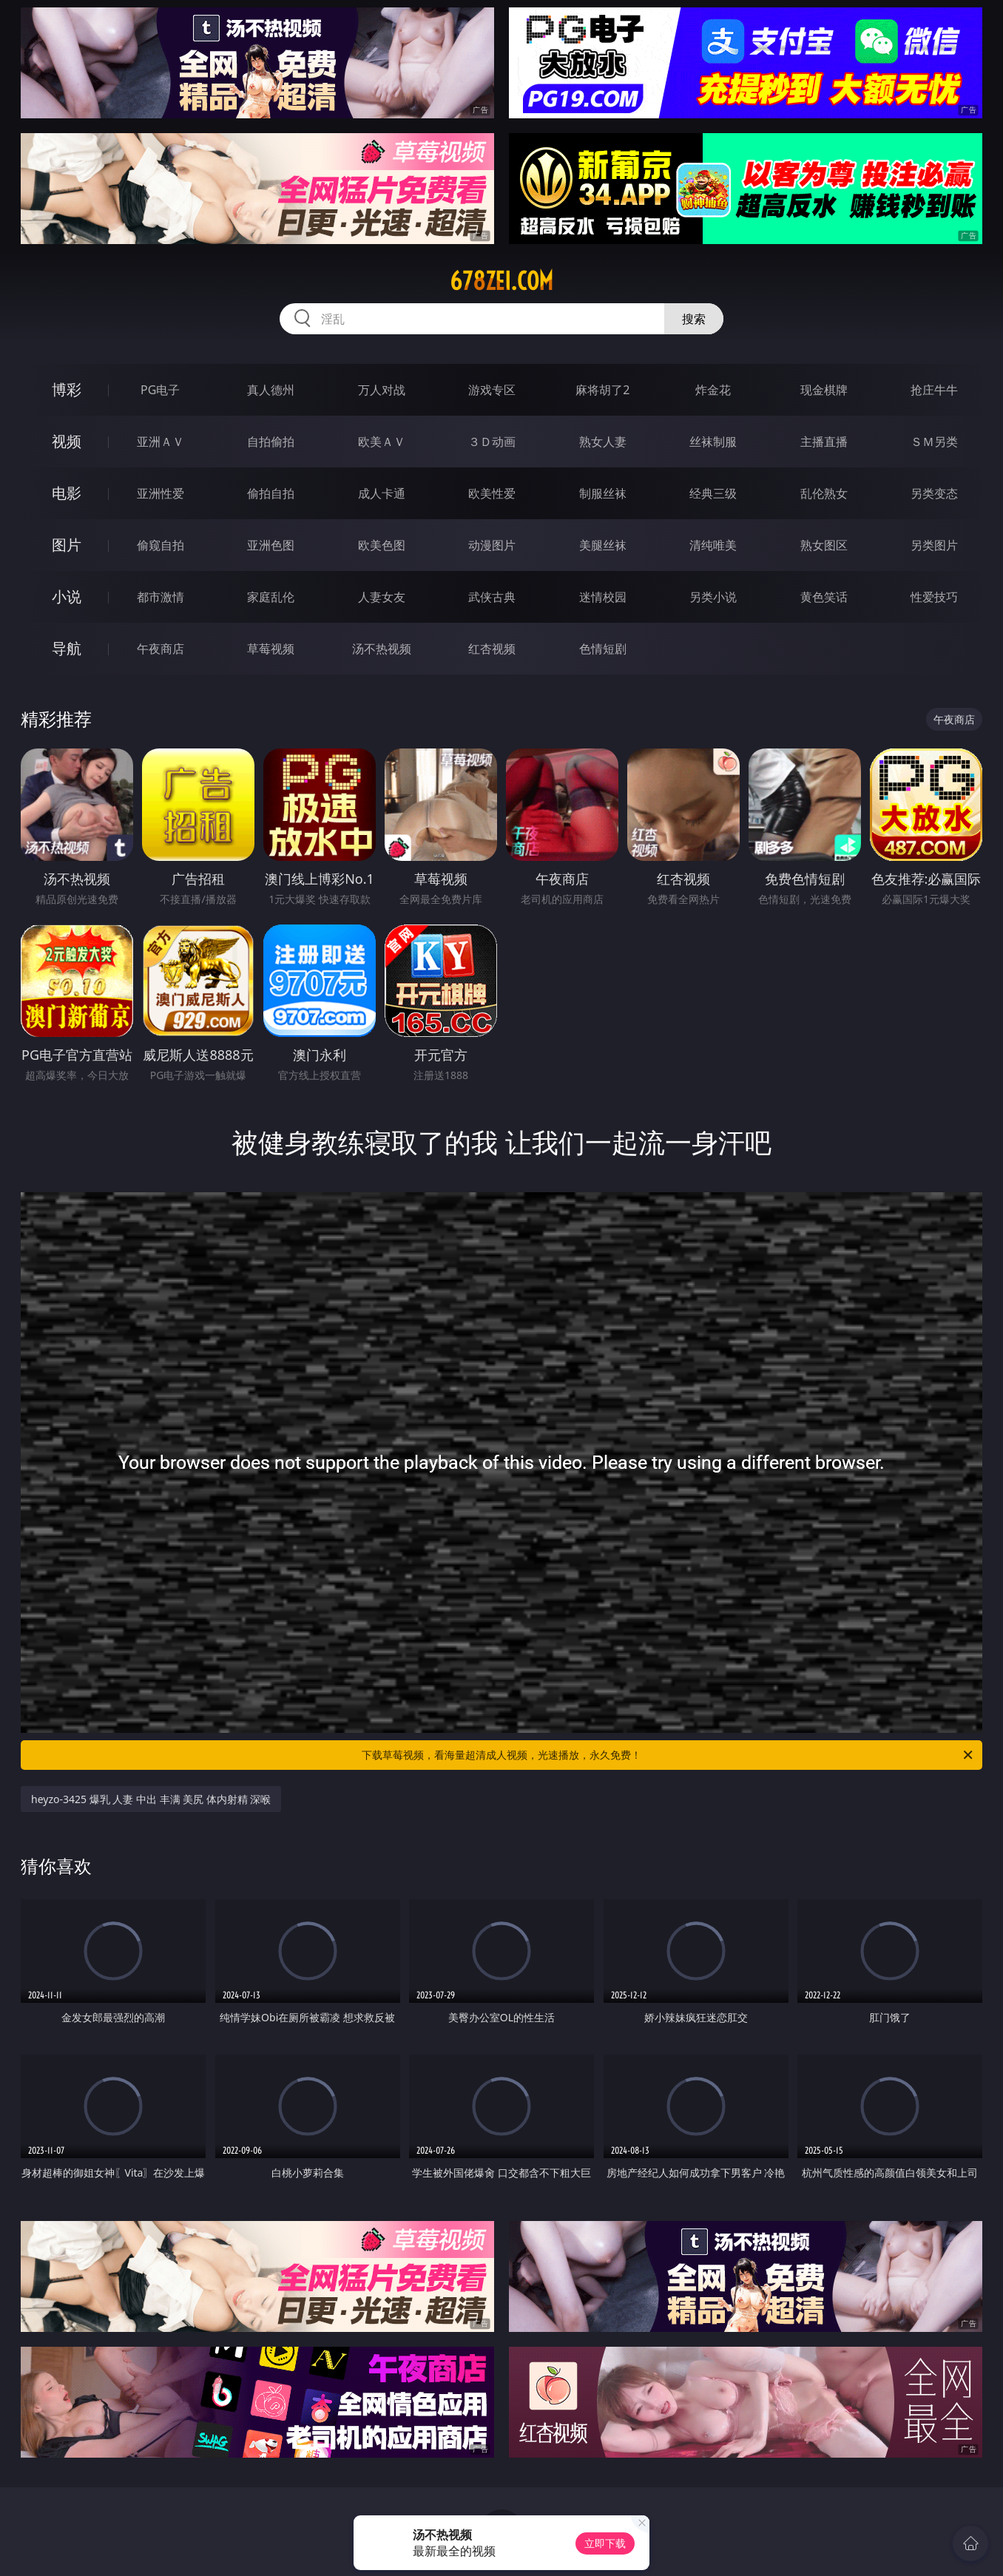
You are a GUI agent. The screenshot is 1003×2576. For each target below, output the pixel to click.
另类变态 (934, 493)
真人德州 (270, 390)
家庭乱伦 (270, 597)
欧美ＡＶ (381, 441)
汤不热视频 (381, 648)
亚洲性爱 (160, 493)
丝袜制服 (713, 441)
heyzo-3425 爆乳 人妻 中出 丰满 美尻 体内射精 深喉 (151, 1799)
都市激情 (160, 597)
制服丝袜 (603, 493)
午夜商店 (160, 648)
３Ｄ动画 (492, 441)
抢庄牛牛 (934, 390)
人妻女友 (381, 597)
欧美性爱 (492, 493)
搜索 (694, 319)
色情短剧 (603, 648)
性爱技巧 (934, 597)
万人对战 (381, 390)
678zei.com (501, 281)
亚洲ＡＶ (160, 441)
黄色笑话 (824, 597)
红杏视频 (492, 648)
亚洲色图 (270, 545)
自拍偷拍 (270, 441)
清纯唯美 (713, 545)
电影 (66, 493)
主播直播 (824, 441)
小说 (66, 596)
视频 (66, 441)
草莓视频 (270, 648)
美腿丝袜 (603, 545)
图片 (66, 545)
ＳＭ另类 (934, 441)
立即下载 (605, 2543)
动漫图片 (492, 545)
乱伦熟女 (824, 493)
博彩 (66, 389)
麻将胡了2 (602, 390)
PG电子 (160, 390)
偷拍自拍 (270, 493)
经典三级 (713, 493)
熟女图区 (824, 545)
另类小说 (713, 597)
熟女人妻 (603, 441)
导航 (66, 648)
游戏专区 (492, 390)
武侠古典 (492, 597)
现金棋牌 (824, 390)
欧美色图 (381, 545)
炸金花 (713, 390)
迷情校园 (603, 597)
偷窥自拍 (160, 545)
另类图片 (934, 545)
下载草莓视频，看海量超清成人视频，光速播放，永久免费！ (668, 1755)
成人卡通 (381, 493)
